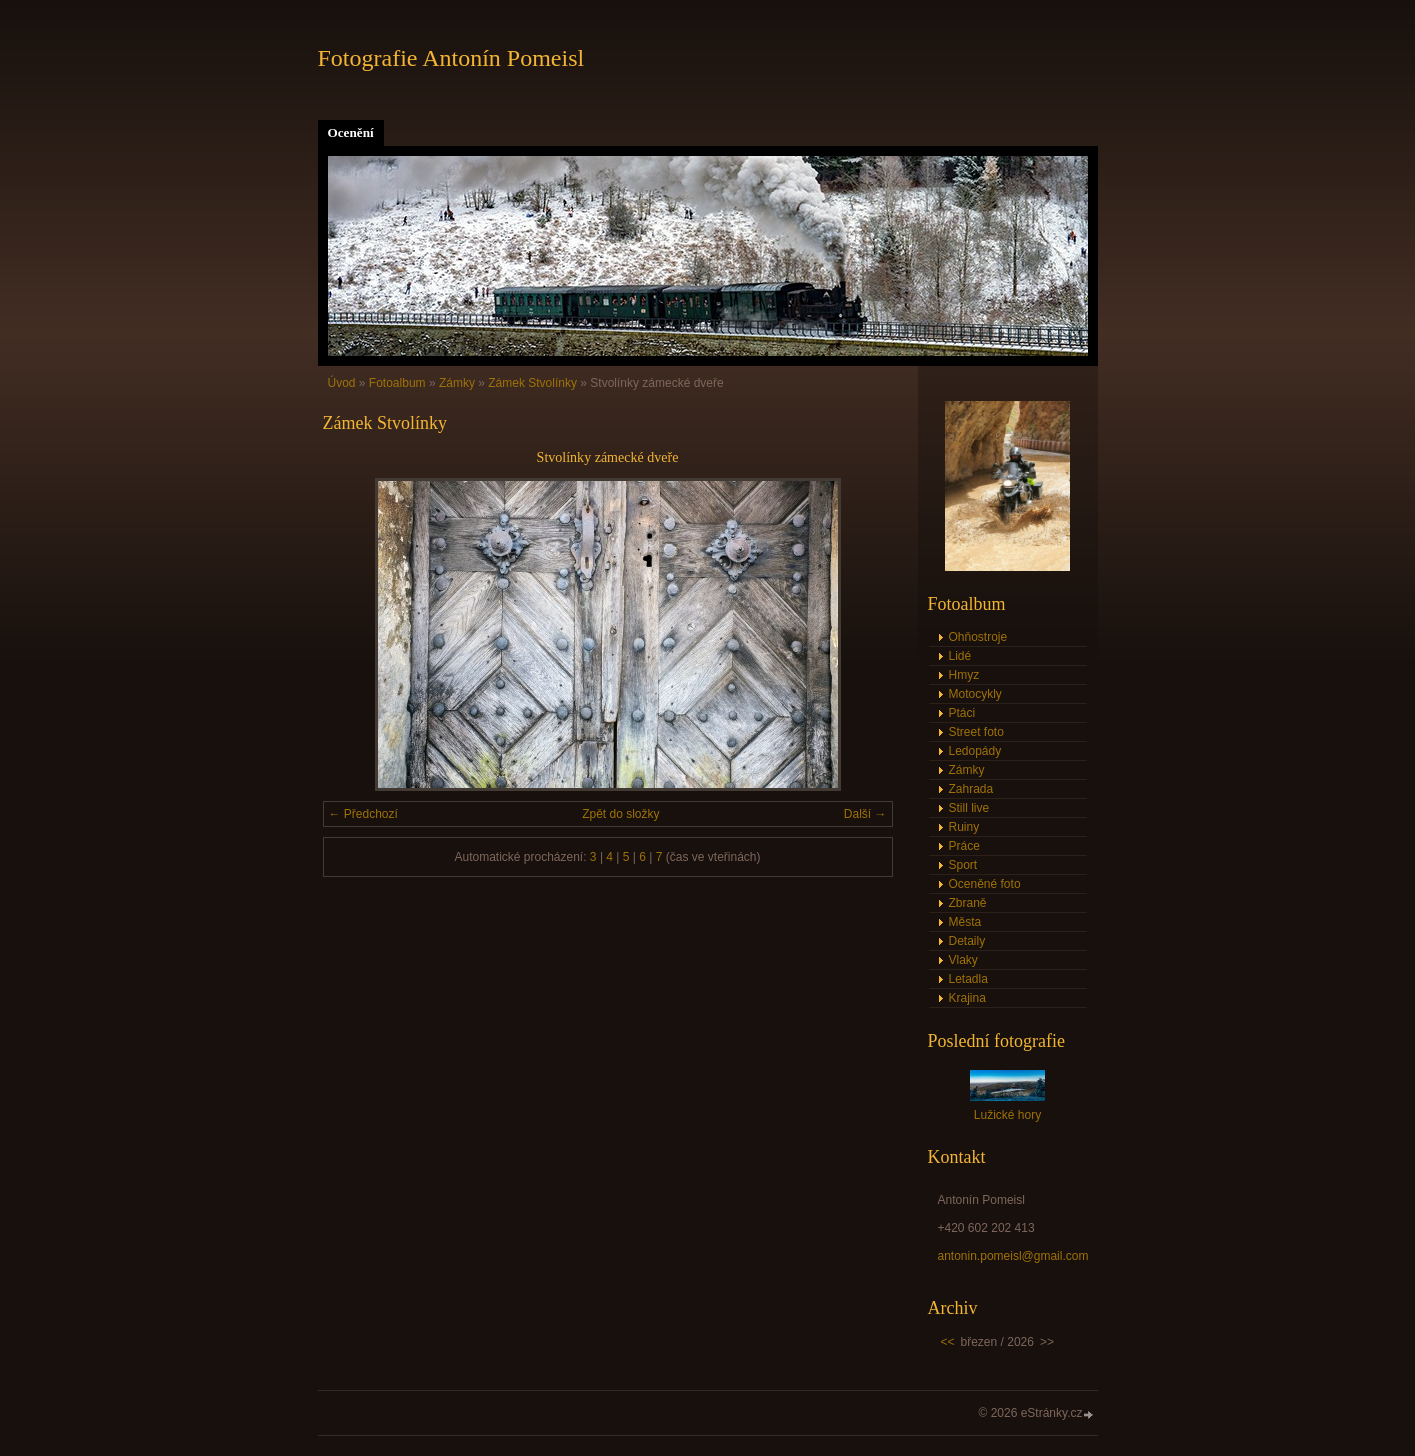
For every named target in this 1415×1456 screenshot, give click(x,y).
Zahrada (971, 789)
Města (965, 922)
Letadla (968, 979)
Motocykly (975, 694)
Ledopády (975, 751)
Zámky (457, 383)
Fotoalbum (397, 383)
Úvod (342, 383)
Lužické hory (1007, 1115)
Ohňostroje (978, 637)
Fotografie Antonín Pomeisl (451, 58)
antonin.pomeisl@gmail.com (1013, 1256)
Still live (969, 808)
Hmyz (964, 675)
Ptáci (962, 713)
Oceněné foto (985, 884)
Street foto (976, 732)
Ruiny (964, 827)
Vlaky (963, 960)
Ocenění (351, 132)
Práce (964, 846)
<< (948, 1342)
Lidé (960, 656)
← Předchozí (363, 814)
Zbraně (968, 903)
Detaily (967, 941)
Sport (963, 865)
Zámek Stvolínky (532, 383)
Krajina (967, 998)
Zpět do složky (620, 814)
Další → (865, 814)
